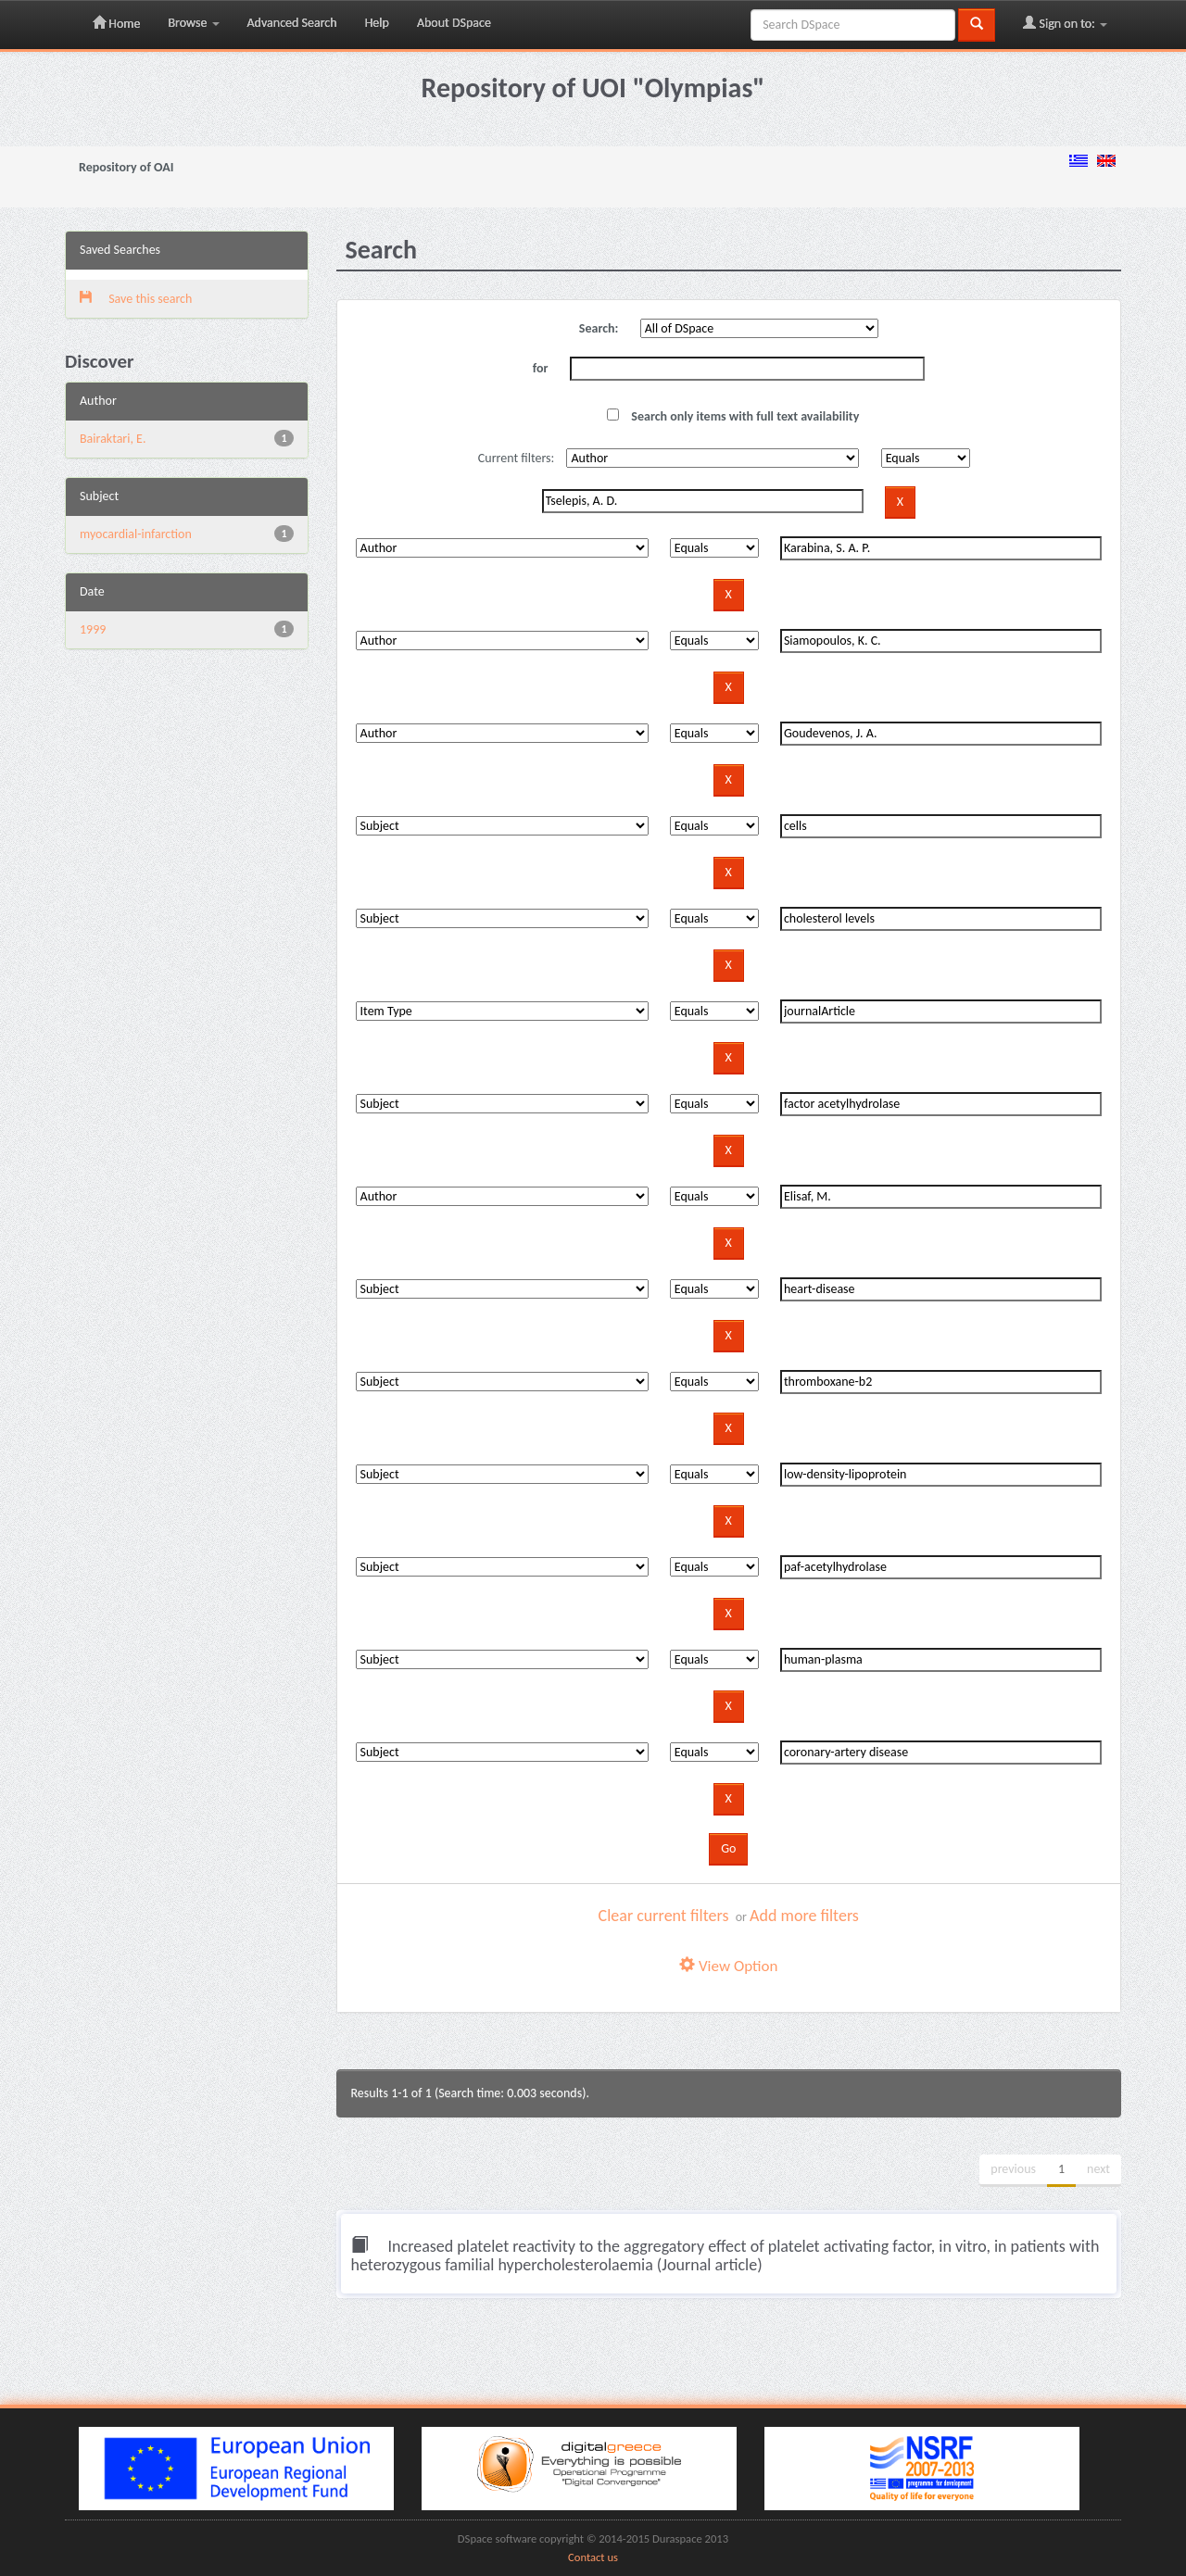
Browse (193, 23)
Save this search (136, 299)
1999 (93, 629)
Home (116, 23)
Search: (599, 328)
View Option (728, 1966)
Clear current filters (664, 1915)
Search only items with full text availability (733, 416)
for (541, 368)
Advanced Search (292, 23)
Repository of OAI (126, 167)
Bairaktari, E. (112, 438)
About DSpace (454, 23)
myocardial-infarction (136, 534)
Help (377, 23)
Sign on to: (1065, 23)
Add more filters (804, 1915)
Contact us (593, 2557)
